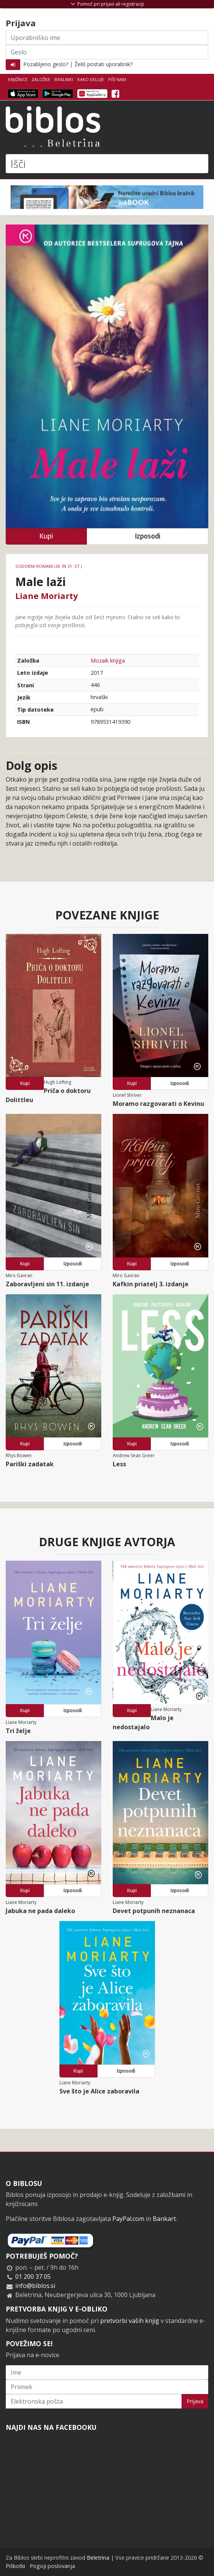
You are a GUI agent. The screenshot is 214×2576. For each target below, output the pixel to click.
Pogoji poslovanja (52, 2566)
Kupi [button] (46, 536)
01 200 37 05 (33, 2276)
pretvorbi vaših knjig (129, 2320)
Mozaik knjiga (108, 660)
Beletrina (98, 2557)
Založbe (41, 79)
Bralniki (63, 79)
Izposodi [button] (147, 536)
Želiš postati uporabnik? (104, 64)
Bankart (164, 2218)
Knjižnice (17, 79)
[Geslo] (107, 52)
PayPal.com (128, 2218)
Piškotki (15, 2566)
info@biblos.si (35, 2285)
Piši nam (117, 79)
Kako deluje (90, 79)
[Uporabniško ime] (107, 37)
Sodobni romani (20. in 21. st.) (48, 566)
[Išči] (107, 163)
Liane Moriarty (46, 595)
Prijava (195, 2401)
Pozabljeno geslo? (45, 64)
